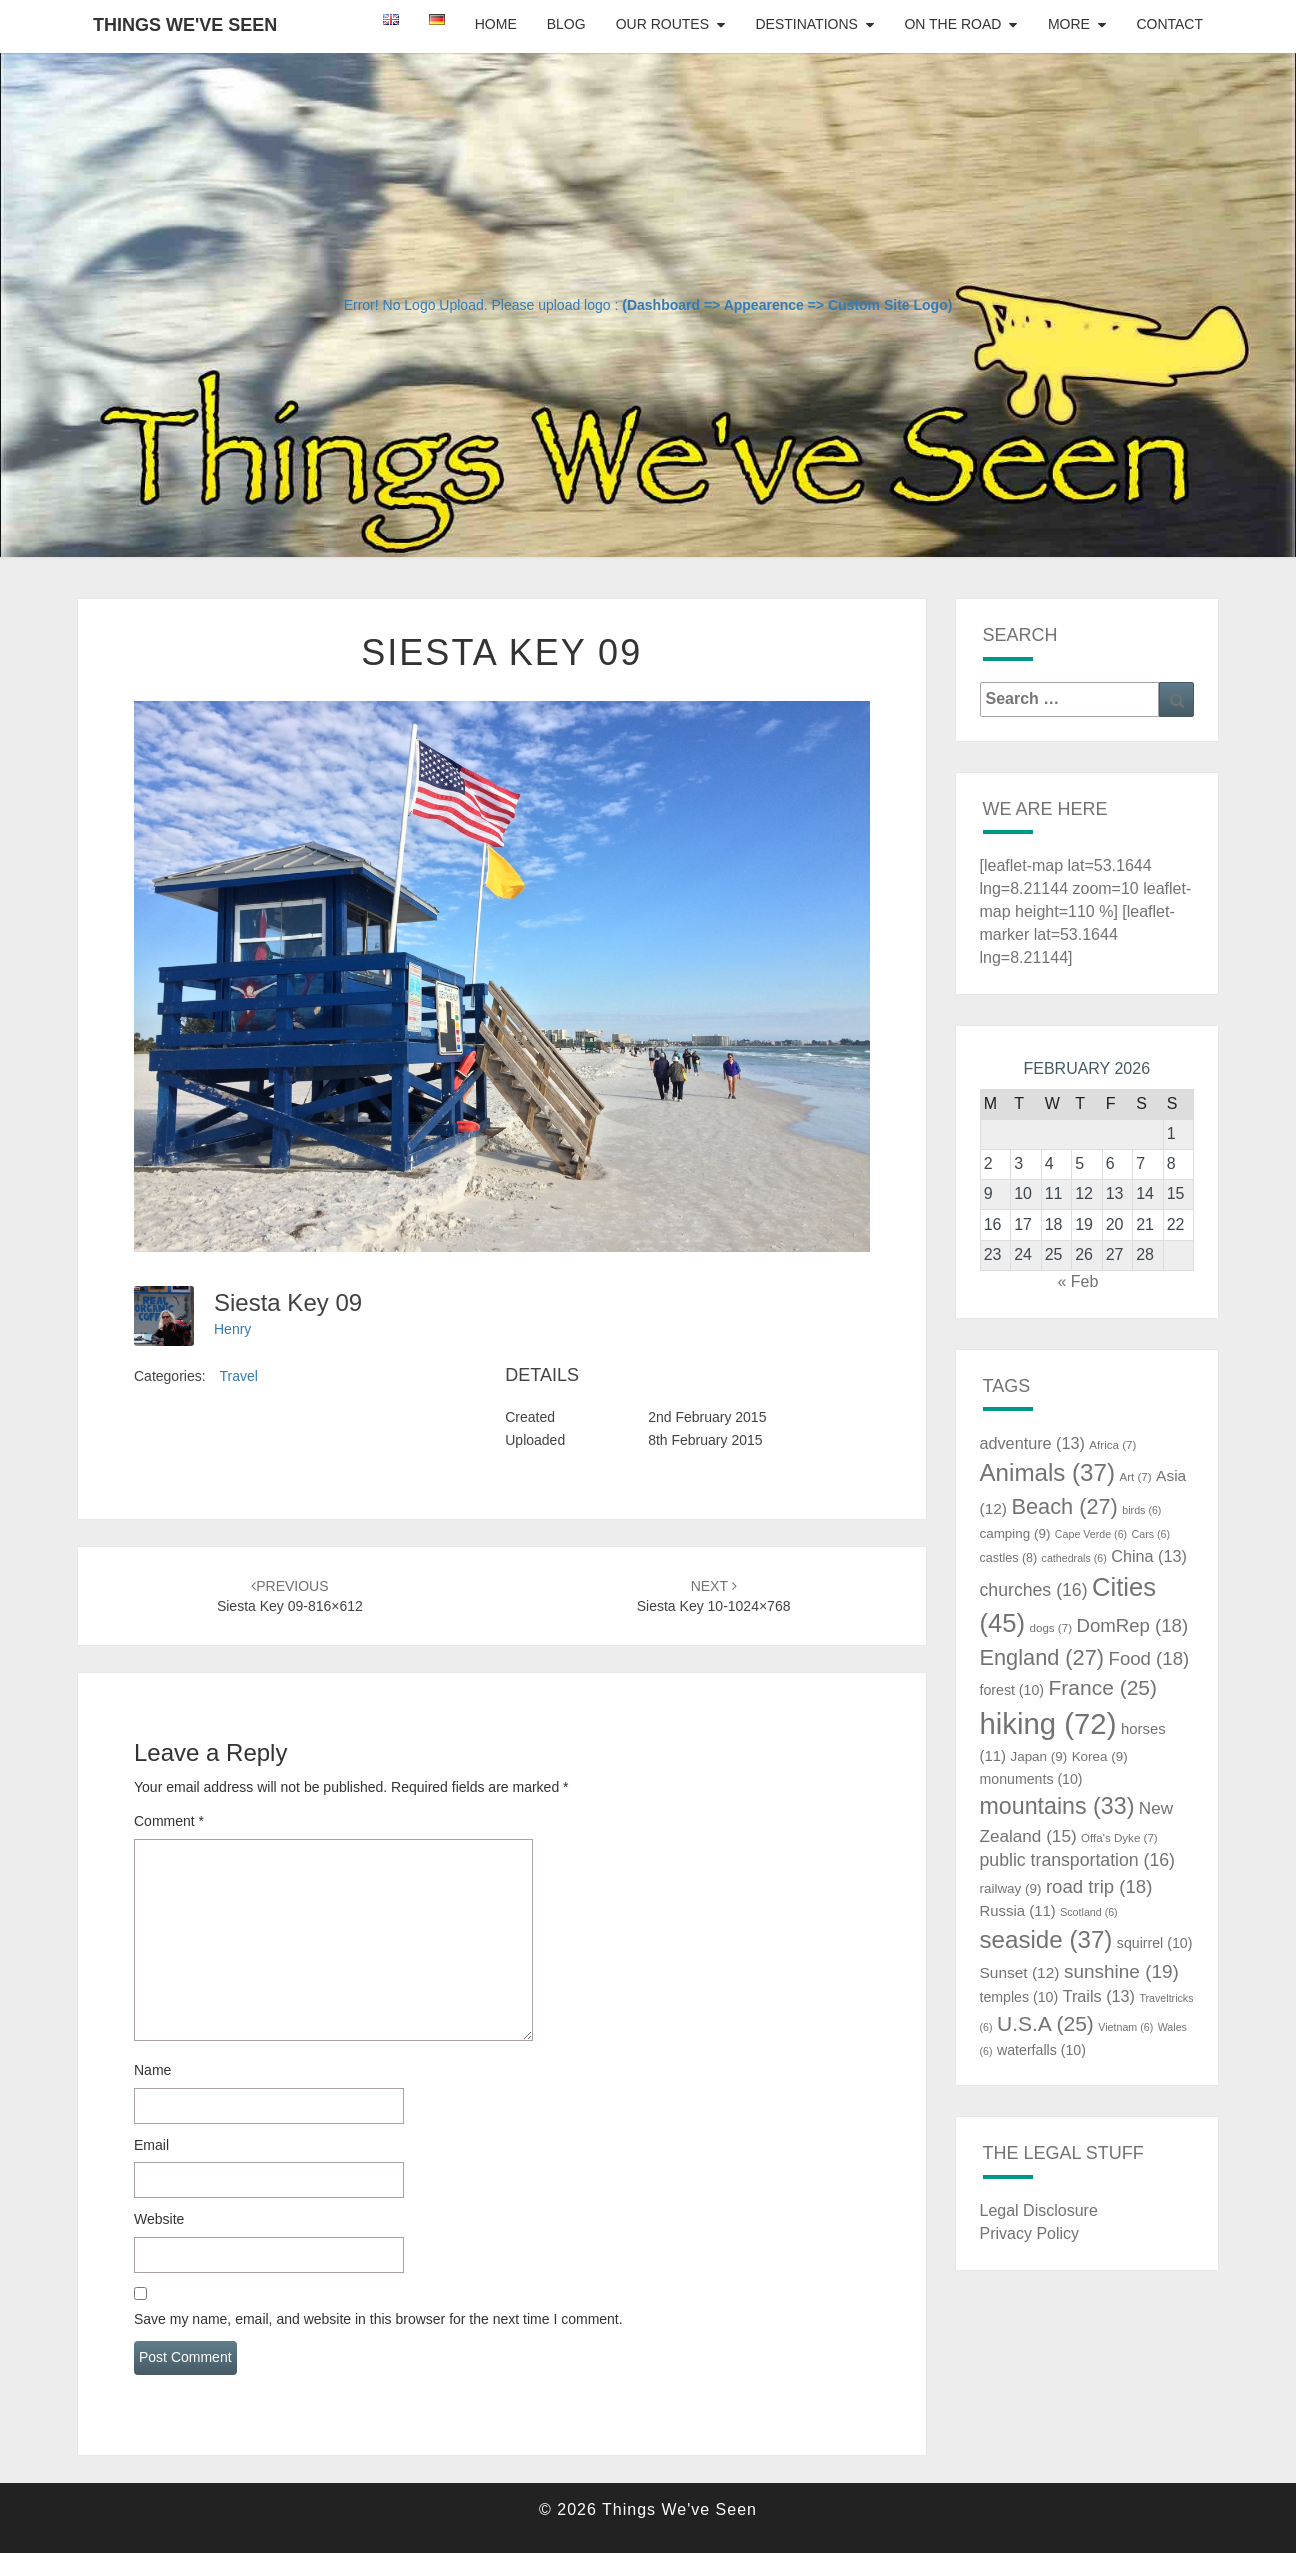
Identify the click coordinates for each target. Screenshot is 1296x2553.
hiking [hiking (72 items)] (1048, 1723)
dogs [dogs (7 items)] (1051, 1628)
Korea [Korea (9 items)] (1100, 1756)
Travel (238, 1376)
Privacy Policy (1030, 2233)
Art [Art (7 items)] (1135, 1477)
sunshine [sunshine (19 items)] (1121, 1971)
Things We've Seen (185, 25)
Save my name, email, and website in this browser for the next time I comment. (378, 2319)
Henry (232, 1329)
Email (151, 2145)
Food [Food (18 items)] (1149, 1658)
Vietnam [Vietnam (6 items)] (1125, 2027)
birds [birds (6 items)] (1141, 1510)
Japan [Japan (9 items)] (1038, 1756)
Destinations (806, 24)
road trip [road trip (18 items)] (1099, 1886)
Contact (1169, 24)
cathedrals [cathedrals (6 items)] (1074, 1558)
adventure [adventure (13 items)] (1032, 1443)
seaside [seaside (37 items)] (1046, 1939)
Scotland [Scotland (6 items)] (1088, 1912)
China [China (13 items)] (1149, 1556)
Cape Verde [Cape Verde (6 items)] (1091, 1534)
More (1069, 24)
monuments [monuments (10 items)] (1031, 1779)
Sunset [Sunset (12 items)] (1020, 1972)
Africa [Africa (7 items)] (1112, 1445)
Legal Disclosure (1039, 2210)
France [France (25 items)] (1102, 1687)
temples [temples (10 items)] (1019, 1997)
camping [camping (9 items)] (1015, 1533)
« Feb (1077, 1281)
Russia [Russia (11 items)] (1018, 1911)
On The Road (952, 24)
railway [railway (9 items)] (1011, 1888)
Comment (169, 1821)
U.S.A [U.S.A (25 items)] (1045, 2023)
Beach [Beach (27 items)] (1064, 1506)
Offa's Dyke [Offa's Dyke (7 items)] (1119, 1838)
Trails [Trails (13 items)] (1099, 1996)
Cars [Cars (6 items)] (1151, 1534)
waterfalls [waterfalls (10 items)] (1041, 2050)
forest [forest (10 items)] (1012, 1690)
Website (159, 2219)
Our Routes (662, 24)
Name (152, 2070)
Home (496, 24)
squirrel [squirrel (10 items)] (1155, 1943)
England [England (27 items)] (1042, 1657)
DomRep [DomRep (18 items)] (1132, 1625)
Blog (566, 24)
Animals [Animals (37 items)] (1048, 1472)
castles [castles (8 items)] (1009, 1558)
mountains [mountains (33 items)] (1057, 1806)
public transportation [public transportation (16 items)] (1078, 1860)
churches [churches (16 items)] (1034, 1590)
